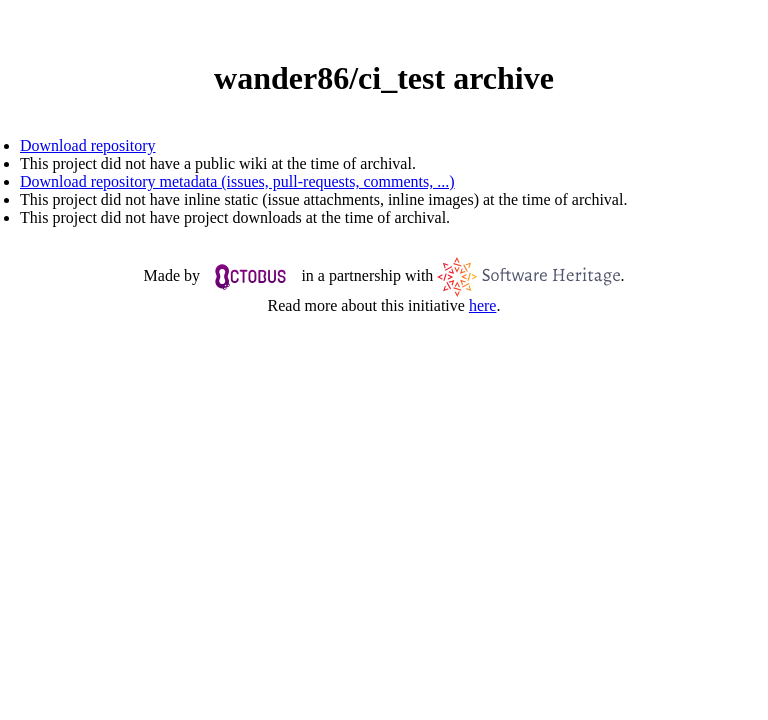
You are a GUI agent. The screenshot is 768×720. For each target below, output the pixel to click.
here (483, 305)
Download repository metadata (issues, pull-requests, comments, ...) (237, 181)
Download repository (88, 145)
